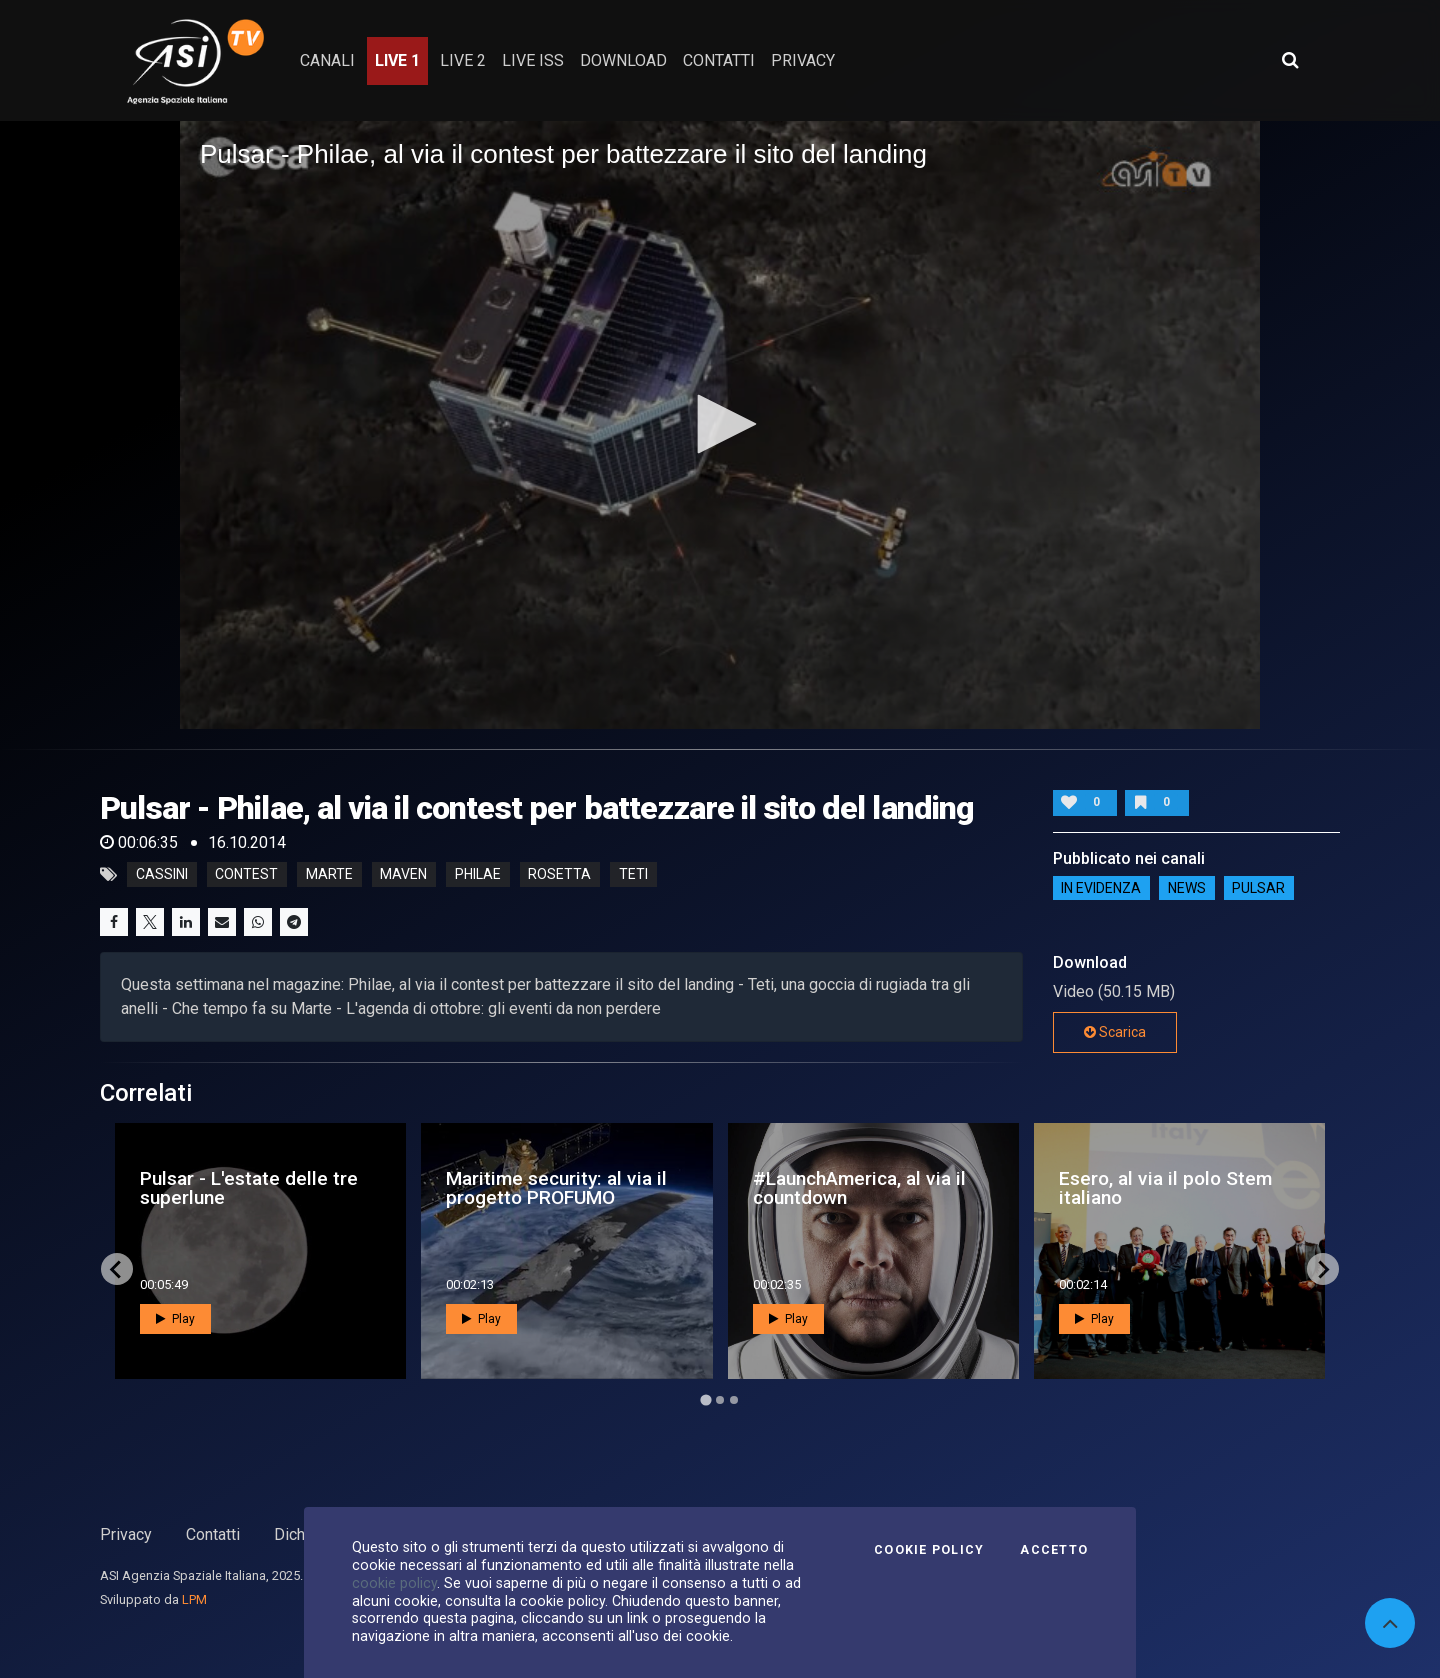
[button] (720, 424)
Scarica (1115, 1032)
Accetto (1054, 1550)
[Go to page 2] (720, 1400)
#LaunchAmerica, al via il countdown (859, 1188)
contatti (719, 60)
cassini (162, 875)
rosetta (559, 875)
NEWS (1187, 888)
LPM (194, 1599)
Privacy (126, 1534)
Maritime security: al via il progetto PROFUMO (556, 1188)
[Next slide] (1323, 1269)
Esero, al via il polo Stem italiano (1165, 1188)
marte (329, 875)
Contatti (213, 1534)
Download (623, 60)
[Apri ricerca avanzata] (1290, 60)
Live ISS (533, 60)
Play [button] (175, 1319)
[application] (720, 425)
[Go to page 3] (734, 1400)
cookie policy (394, 1583)
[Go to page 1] (705, 1400)
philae (478, 875)
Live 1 (397, 60)
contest (246, 875)
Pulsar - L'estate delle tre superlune (249, 1188)
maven (403, 875)
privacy (803, 60)
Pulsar (1258, 888)
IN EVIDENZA (1101, 888)
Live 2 (463, 60)
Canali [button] (327, 60)
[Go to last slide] (117, 1269)
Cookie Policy (929, 1550)
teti (633, 875)
